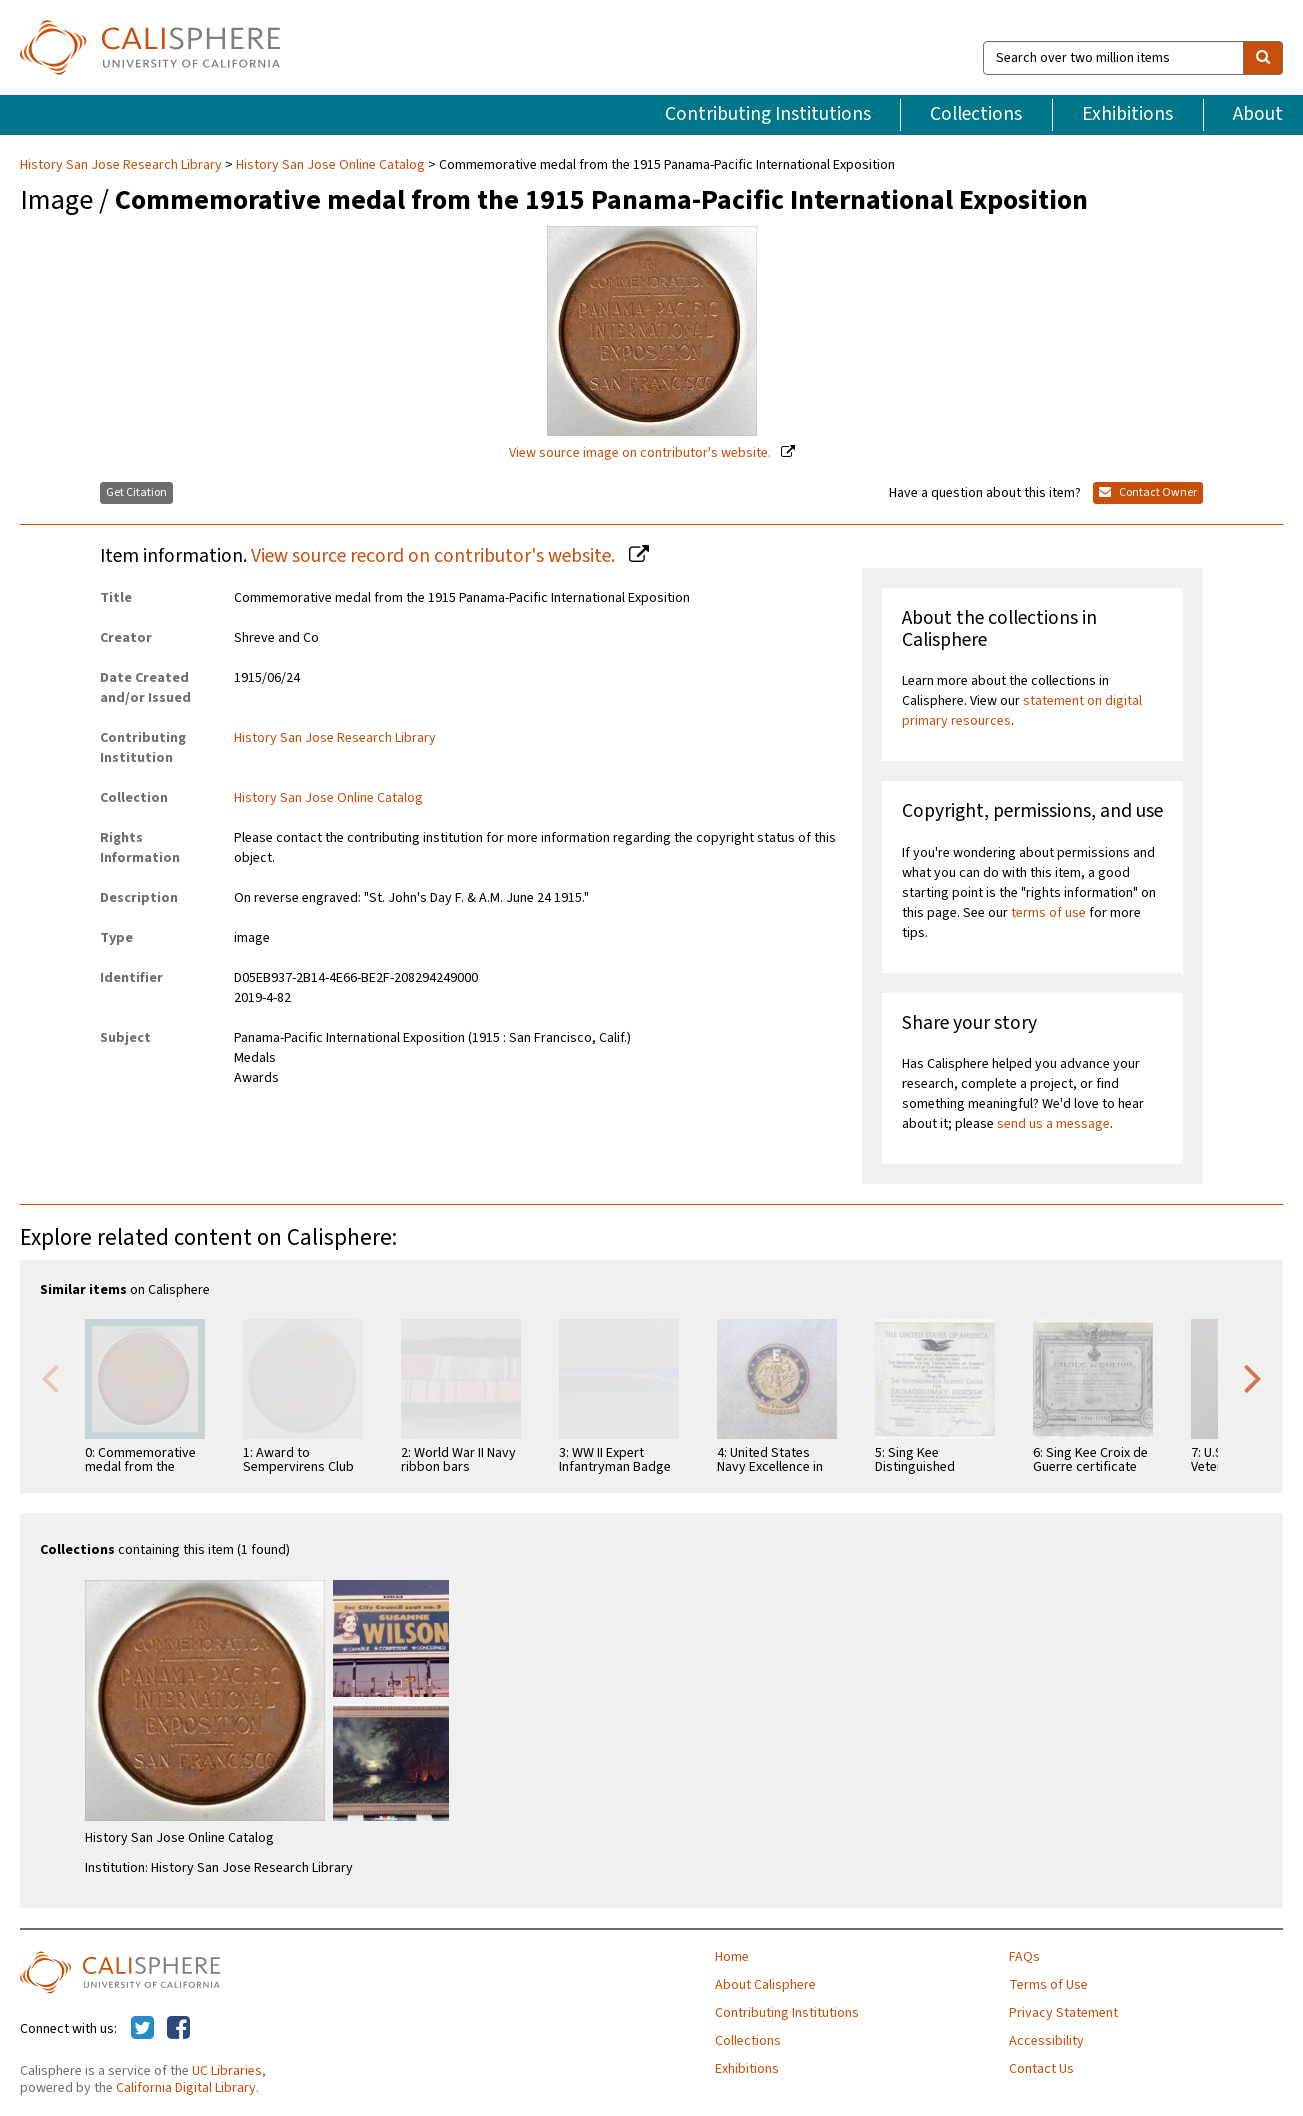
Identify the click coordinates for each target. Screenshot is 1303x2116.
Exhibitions (1127, 114)
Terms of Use (1048, 1985)
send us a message (1053, 1124)
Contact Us (1041, 2069)
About (1258, 114)
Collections (976, 114)
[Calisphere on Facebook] (178, 2029)
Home (732, 1957)
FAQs (1024, 1957)
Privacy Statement (1063, 2013)
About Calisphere (765, 1985)
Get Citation (136, 492)
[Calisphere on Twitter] (142, 2029)
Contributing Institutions (768, 114)
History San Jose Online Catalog (330, 165)
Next (1253, 1377)
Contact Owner (1148, 492)
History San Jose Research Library (122, 165)
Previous (50, 1377)
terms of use (1048, 913)
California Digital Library (186, 2088)
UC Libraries (227, 2071)
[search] (1263, 58)
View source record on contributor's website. (435, 556)
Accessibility (1046, 2041)
